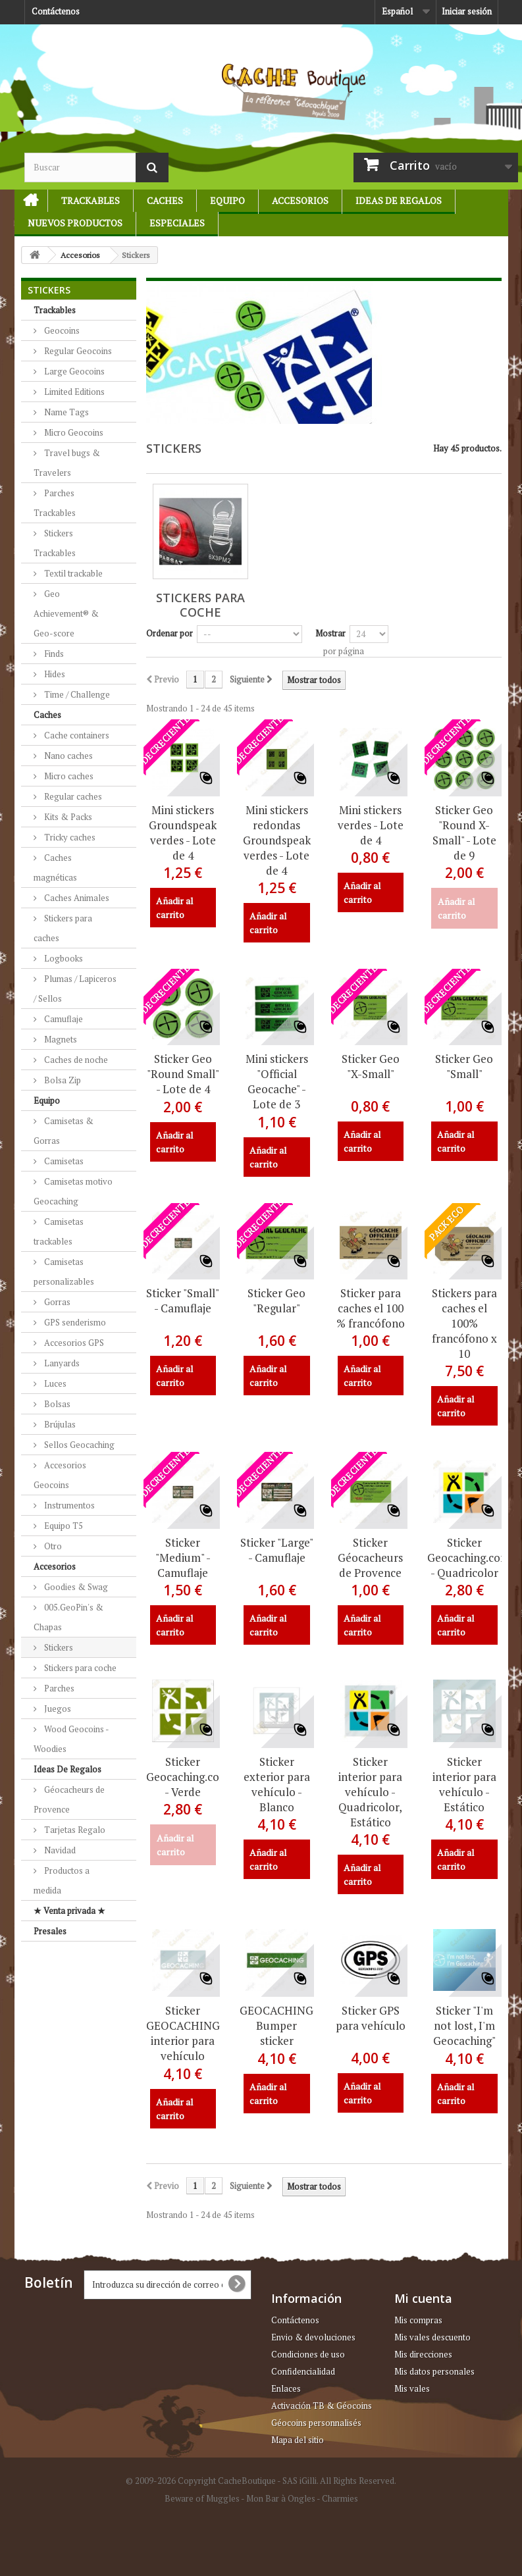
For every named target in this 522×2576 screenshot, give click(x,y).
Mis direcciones (423, 2354)
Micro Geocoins (72, 432)
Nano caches (67, 755)
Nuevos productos (75, 223)
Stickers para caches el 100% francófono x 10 (464, 1323)
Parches (58, 1688)
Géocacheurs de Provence (69, 1799)
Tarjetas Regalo (73, 1830)
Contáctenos (56, 11)
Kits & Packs (67, 817)
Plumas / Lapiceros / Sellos (75, 988)
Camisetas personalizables (64, 1271)
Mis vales (412, 2388)
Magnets (59, 1039)
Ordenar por (169, 633)
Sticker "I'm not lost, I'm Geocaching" (464, 2025)
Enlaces (286, 2388)
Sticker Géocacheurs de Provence (370, 1557)
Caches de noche (75, 1060)
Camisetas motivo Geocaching (73, 1191)
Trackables (90, 200)
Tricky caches (68, 837)
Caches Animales (75, 898)
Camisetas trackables (59, 1231)
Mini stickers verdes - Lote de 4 (371, 825)
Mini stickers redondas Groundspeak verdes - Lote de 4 (277, 840)
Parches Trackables (55, 503)
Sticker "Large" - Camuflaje (276, 1550)
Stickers (57, 1647)
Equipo (227, 200)
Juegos (56, 1708)
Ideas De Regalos (398, 200)
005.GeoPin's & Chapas (68, 1617)
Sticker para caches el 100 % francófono (370, 1308)
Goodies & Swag (75, 1587)
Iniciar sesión (467, 11)
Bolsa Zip (61, 1080)
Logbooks (62, 958)
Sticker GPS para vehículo (370, 2018)
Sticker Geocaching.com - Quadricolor (464, 1557)
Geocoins (61, 330)
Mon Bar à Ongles (280, 2498)
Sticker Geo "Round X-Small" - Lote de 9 (464, 832)
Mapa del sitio (297, 2440)
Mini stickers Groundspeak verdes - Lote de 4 (183, 832)
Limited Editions (73, 392)
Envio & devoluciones (313, 2337)
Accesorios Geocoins (60, 1475)
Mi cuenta (423, 2298)
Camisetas (63, 1161)
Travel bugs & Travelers (67, 462)
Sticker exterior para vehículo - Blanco (277, 1784)
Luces (54, 1383)
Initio (25, 200)
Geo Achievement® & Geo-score (66, 613)
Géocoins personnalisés (316, 2423)
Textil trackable (72, 573)
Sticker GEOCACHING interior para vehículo (183, 2033)
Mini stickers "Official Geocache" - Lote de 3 (277, 1081)
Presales (50, 1931)
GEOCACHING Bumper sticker (276, 2025)
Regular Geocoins (77, 351)
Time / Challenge (76, 694)
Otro (52, 1546)
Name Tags (65, 412)
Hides (53, 674)
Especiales (177, 223)
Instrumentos (68, 1505)
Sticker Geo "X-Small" (371, 1066)
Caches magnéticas (55, 867)
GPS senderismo (74, 1322)
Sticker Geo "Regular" (276, 1300)
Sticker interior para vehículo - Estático (464, 1784)
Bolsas (56, 1404)
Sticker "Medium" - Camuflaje (183, 1557)
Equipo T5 (62, 1526)
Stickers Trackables (55, 543)
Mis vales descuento (432, 2337)
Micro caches (67, 776)
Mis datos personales (434, 2371)
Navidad (59, 1850)
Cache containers (75, 735)
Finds (53, 653)
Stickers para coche (79, 1668)
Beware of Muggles (202, 2498)
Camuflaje (62, 1019)
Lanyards (61, 1363)
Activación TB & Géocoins (321, 2405)
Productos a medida (62, 1880)
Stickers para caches (63, 928)
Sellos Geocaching (78, 1445)
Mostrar (330, 633)
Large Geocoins (73, 371)
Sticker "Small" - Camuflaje (182, 1300)
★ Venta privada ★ (69, 1911)
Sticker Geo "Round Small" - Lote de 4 (183, 1073)
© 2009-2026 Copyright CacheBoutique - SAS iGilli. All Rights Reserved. (261, 2480)
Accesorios (300, 200)
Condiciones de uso (308, 2354)
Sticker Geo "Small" (464, 1066)
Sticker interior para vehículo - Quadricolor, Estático (370, 1792)
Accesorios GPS (73, 1343)
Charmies (340, 2498)
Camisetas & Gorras (63, 1130)
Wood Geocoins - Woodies (71, 1739)
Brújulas (59, 1424)
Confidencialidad (303, 2371)
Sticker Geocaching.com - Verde (183, 1776)
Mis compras (418, 2320)
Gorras (56, 1302)
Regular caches (72, 796)
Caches (165, 200)
